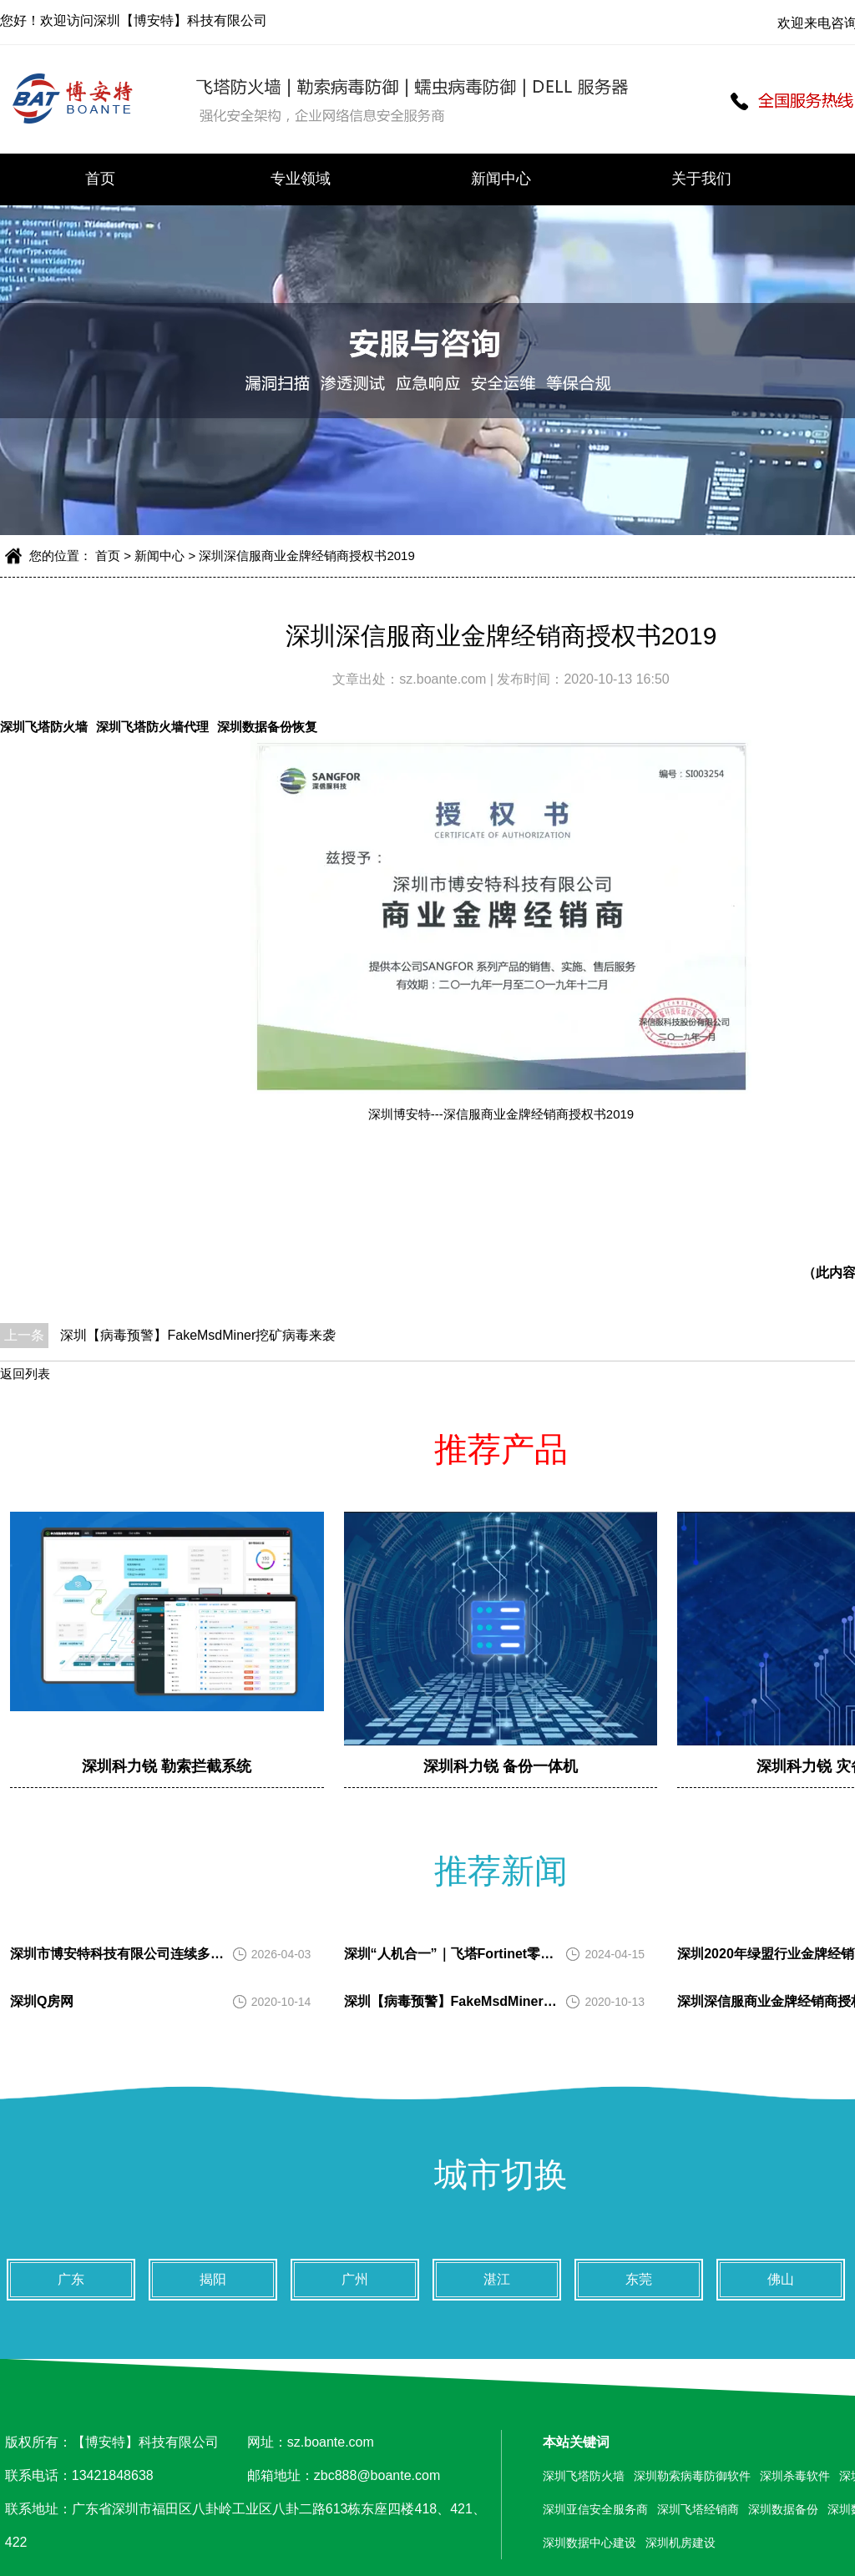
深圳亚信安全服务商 (595, 2509)
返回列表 (25, 1373)
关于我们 (701, 178)
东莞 (638, 2279)
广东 (71, 2279)
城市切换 (501, 2174)
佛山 (780, 2279)
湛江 (496, 2279)
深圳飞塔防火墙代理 (152, 727)
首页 (100, 178)
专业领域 (301, 178)
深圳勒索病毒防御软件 (692, 2476)
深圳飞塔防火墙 (44, 727)
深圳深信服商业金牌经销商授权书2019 (306, 555)
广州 (354, 2279)
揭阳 (213, 2279)
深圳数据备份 (783, 2509)
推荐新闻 (501, 1870)
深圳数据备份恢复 (267, 727)
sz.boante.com (444, 679)
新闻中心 (501, 178)
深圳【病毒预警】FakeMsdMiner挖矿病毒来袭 (198, 1335)
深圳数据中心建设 (589, 2542)
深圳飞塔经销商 (698, 2509)
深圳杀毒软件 (795, 2476)
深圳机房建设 (680, 2542)
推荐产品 (501, 1449)
